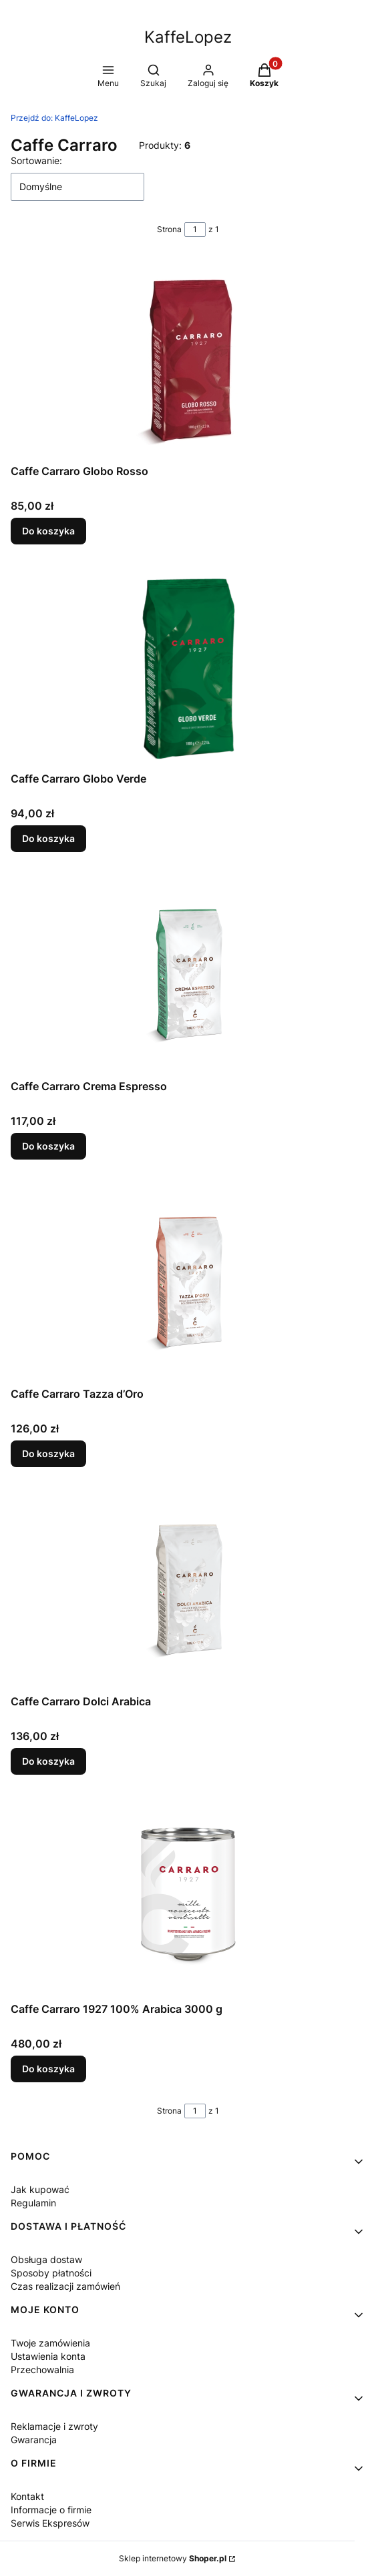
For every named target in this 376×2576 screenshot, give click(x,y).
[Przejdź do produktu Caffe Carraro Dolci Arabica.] (188, 1588)
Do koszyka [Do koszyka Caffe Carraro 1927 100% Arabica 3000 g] (48, 2068)
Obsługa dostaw (46, 2259)
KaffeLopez (54, 118)
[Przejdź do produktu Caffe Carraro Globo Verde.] (188, 666)
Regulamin (33, 2202)
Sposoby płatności (51, 2272)
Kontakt (27, 2496)
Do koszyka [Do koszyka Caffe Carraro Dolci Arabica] (48, 1761)
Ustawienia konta (48, 2356)
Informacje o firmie (51, 2509)
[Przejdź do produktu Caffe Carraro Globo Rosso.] (188, 358)
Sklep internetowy (172, 2558)
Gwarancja (34, 2439)
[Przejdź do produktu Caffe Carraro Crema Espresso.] (188, 973)
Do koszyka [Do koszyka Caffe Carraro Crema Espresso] (48, 1146)
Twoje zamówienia (50, 2342)
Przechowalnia (42, 2369)
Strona (169, 229)
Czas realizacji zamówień (65, 2286)
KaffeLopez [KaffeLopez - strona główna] (188, 37)
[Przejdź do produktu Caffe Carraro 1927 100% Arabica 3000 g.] (188, 1896)
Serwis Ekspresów (50, 2523)
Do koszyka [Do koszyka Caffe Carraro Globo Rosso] (48, 530)
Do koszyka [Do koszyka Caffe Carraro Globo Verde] (48, 838)
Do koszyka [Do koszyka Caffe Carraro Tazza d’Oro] (48, 1453)
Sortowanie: (36, 160)
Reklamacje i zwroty (54, 2426)
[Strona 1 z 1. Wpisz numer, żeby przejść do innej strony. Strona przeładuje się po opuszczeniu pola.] (195, 229)
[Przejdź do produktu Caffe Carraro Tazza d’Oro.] (188, 1281)
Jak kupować (40, 2189)
